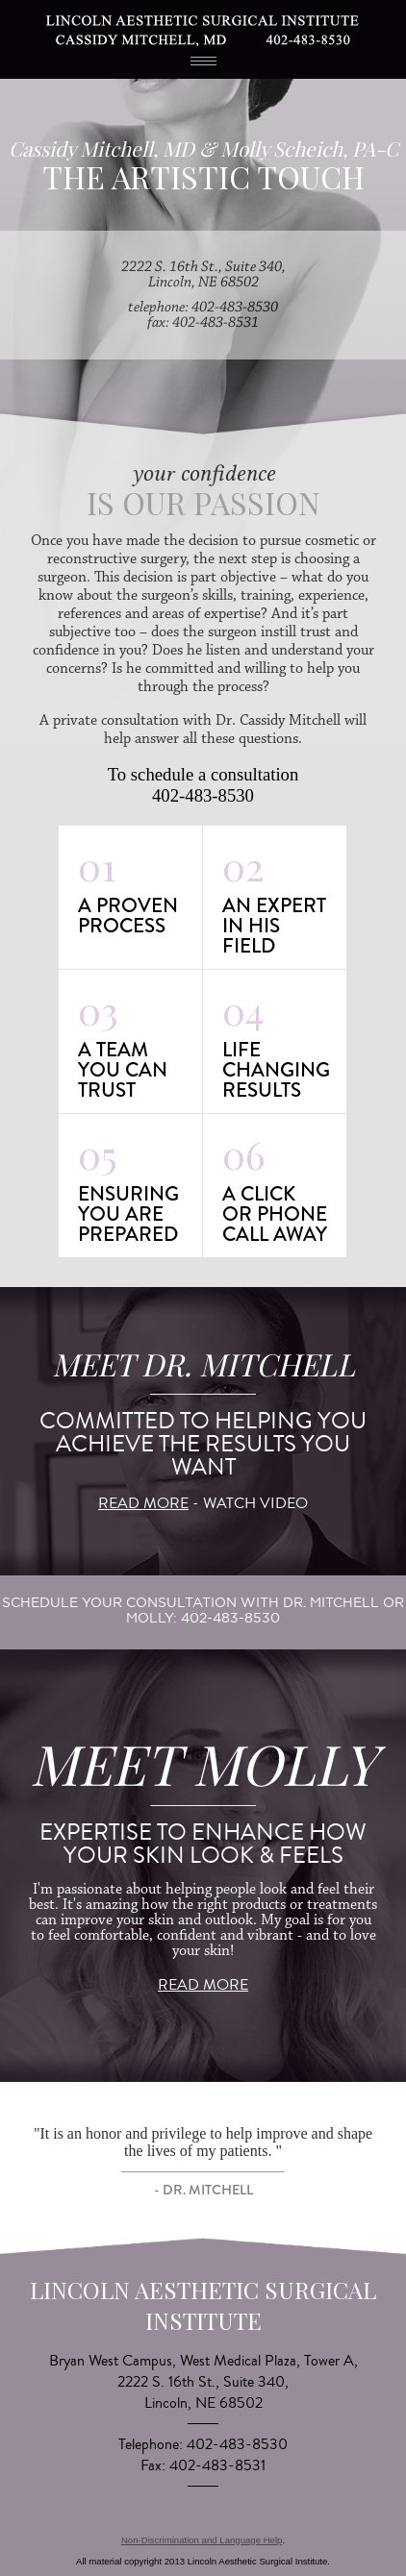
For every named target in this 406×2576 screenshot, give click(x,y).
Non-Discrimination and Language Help (201, 2540)
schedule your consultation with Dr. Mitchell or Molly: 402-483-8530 (203, 1610)
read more (143, 1503)
